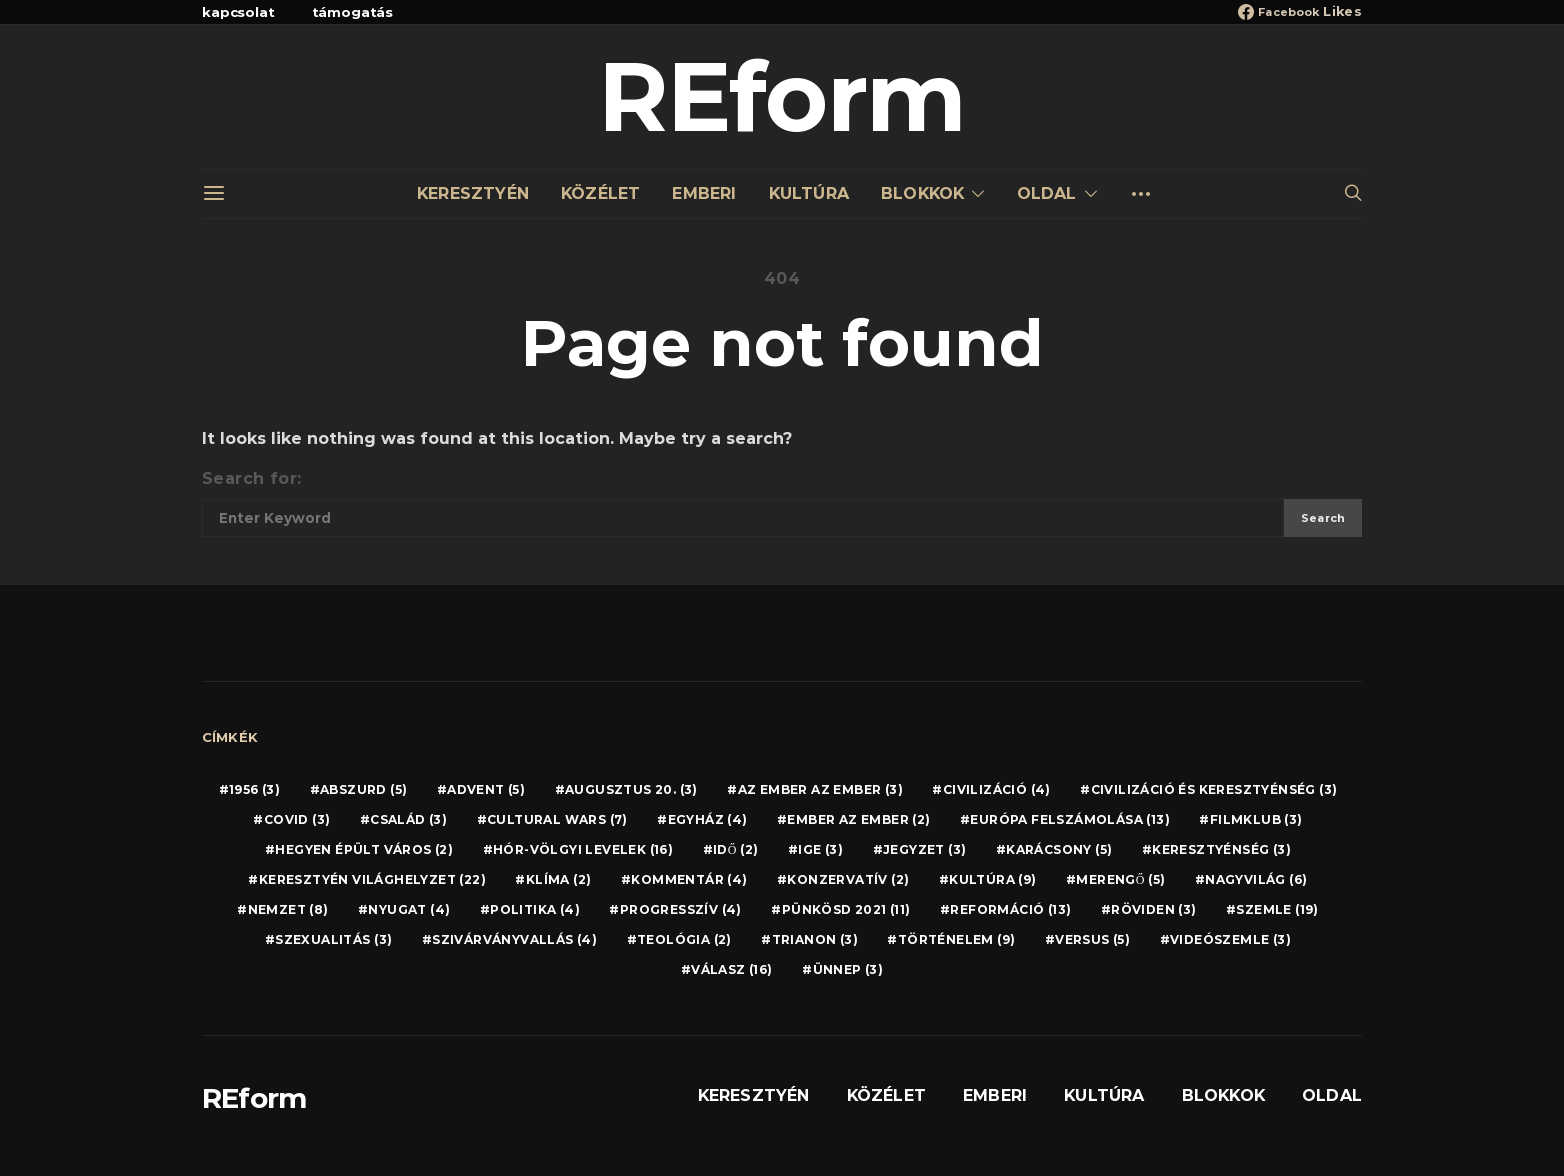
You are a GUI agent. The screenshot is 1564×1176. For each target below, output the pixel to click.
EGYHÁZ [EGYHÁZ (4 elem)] (708, 819)
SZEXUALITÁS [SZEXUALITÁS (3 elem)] (333, 939)
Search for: (251, 478)
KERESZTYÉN (473, 193)
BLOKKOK (922, 193)
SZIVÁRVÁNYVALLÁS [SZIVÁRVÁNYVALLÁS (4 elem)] (514, 939)
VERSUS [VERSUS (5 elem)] (1092, 939)
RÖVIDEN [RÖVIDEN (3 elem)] (1153, 909)
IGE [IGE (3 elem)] (820, 849)
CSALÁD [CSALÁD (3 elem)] (408, 819)
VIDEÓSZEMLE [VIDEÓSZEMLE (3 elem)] (1230, 939)
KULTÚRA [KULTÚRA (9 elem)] (992, 879)
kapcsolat (238, 12)
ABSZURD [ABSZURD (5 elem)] (363, 789)
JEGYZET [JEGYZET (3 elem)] (924, 849)
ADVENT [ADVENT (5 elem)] (486, 789)
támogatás (353, 12)
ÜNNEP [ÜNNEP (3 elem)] (848, 969)
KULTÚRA (809, 193)
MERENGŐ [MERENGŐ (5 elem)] (1120, 879)
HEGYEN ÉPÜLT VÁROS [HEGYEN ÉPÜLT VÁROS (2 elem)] (364, 849)
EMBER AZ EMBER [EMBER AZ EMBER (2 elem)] (858, 819)
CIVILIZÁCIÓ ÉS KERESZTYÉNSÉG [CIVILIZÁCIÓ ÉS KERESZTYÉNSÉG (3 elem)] (1214, 789)
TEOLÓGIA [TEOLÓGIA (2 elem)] (684, 939)
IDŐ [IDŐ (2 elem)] (735, 849)
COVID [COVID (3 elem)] (297, 819)
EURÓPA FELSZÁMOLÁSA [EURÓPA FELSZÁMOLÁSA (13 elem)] (1070, 819)
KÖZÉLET (600, 193)
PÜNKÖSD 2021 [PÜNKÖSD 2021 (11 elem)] (846, 909)
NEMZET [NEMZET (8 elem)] (288, 909)
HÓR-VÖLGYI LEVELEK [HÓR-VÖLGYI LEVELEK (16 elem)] (583, 849)
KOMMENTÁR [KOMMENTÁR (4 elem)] (689, 879)
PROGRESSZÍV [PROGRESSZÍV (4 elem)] (681, 909)
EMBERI (704, 193)
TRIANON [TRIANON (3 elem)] (815, 939)
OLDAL (1047, 193)
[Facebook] (1300, 12)
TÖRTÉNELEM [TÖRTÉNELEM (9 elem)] (957, 939)
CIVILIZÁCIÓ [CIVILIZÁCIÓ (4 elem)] (997, 789)
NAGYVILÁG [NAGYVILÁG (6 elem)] (1256, 879)
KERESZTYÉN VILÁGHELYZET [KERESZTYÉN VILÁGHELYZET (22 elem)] (372, 879)
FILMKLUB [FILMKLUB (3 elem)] (1256, 819)
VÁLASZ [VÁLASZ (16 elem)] (731, 969)
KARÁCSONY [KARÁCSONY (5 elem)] (1059, 849)
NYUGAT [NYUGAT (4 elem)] (409, 909)
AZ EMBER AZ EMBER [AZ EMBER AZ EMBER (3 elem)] (820, 789)
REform (782, 96)
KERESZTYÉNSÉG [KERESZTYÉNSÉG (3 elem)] (1221, 849)
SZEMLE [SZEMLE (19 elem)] (1277, 909)
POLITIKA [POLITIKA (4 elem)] (535, 909)
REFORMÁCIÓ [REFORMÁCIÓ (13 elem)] (1010, 909)
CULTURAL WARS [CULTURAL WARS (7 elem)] (557, 819)
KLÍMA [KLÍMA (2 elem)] (559, 879)
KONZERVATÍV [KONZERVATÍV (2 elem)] (848, 879)
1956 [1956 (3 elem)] (254, 789)
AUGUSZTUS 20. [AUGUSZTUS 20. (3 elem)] (631, 789)
